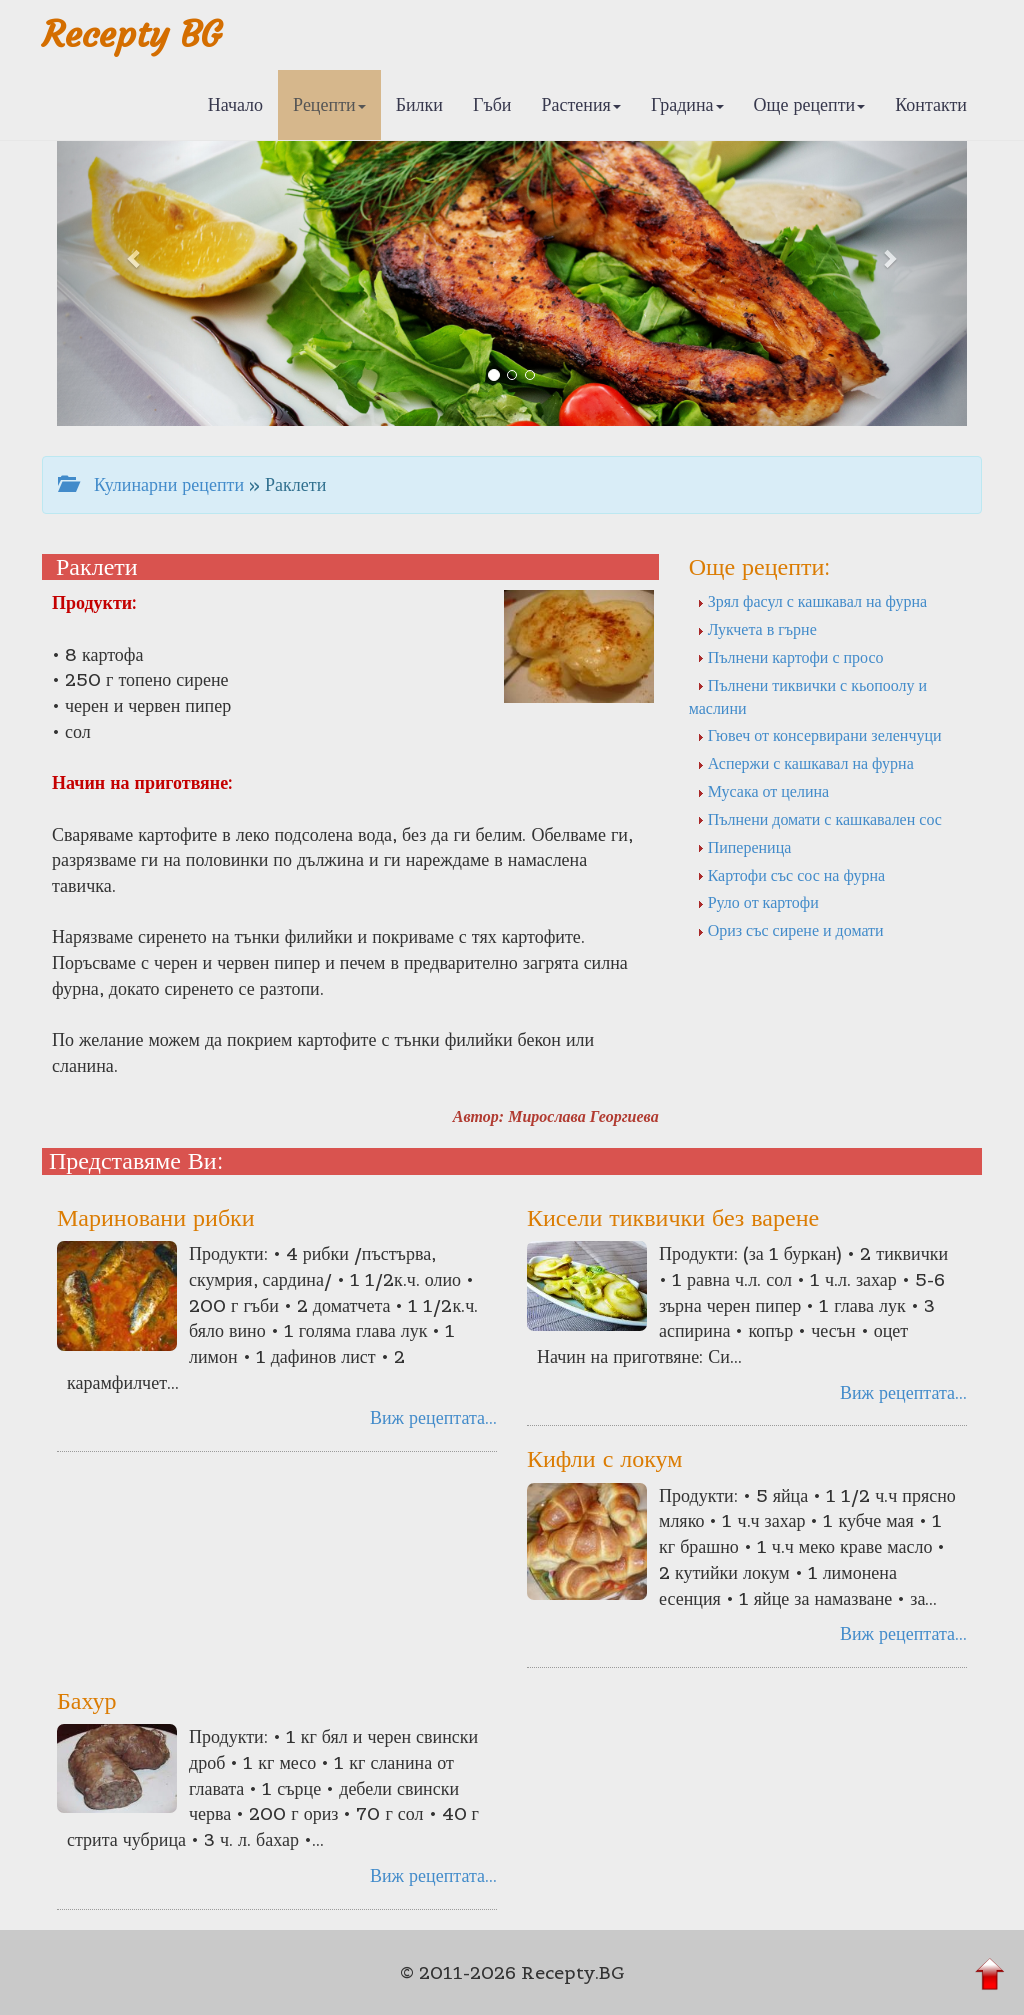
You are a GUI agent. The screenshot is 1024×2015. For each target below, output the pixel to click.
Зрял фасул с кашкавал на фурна (812, 601)
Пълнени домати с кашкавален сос (819, 819)
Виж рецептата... (433, 1417)
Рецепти (329, 104)
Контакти (931, 104)
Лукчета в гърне (757, 629)
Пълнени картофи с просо (790, 657)
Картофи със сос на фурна (791, 875)
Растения (581, 104)
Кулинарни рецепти (151, 484)
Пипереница (744, 847)
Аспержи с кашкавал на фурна (805, 763)
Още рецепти (810, 104)
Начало (235, 104)
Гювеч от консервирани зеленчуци (819, 735)
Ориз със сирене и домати (790, 930)
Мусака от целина (763, 791)
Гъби (492, 104)
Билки (419, 104)
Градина (687, 104)
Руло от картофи (758, 902)
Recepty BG (132, 34)
